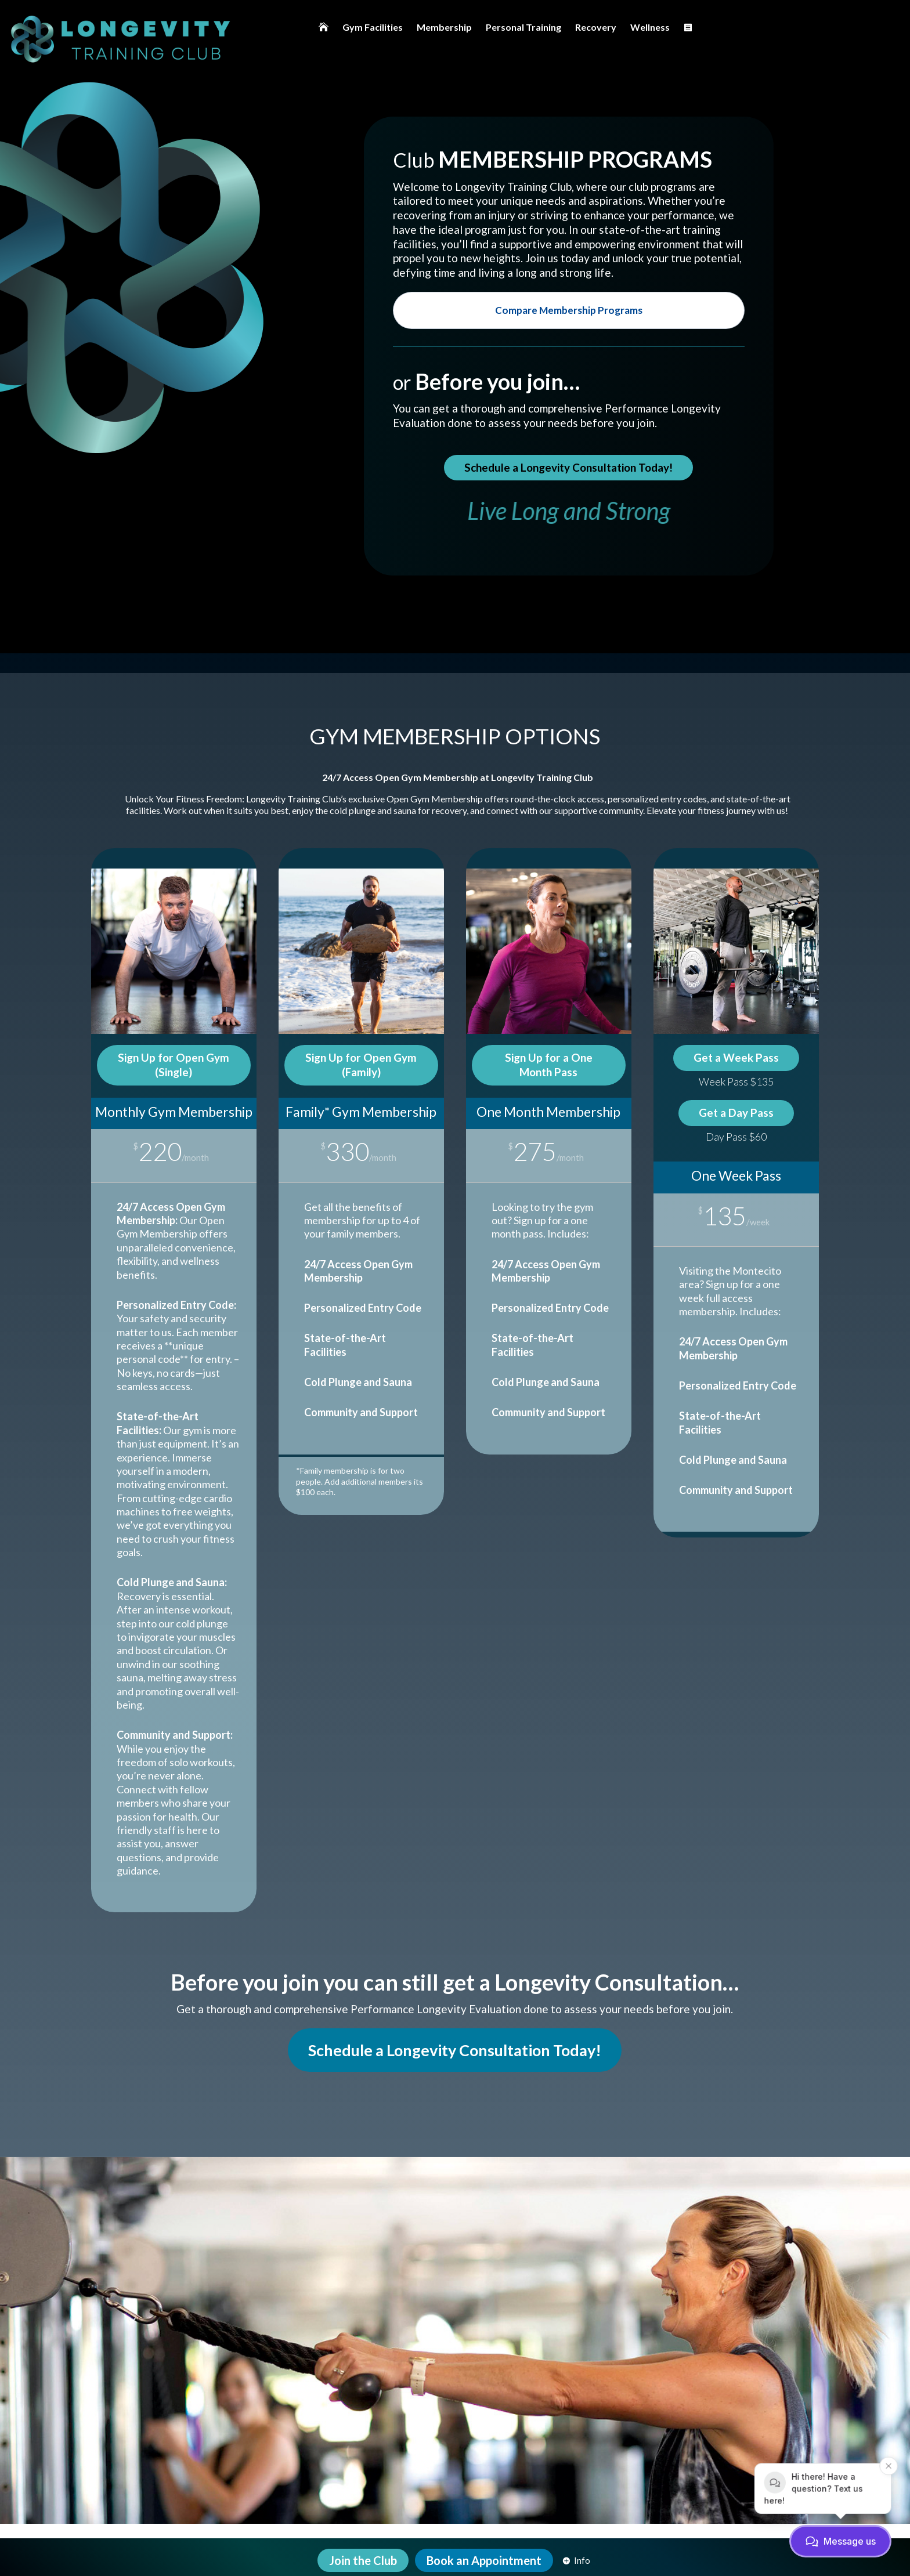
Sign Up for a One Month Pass (549, 1065)
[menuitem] (323, 27)
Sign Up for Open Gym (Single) (173, 1065)
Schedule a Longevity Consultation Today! (568, 467)
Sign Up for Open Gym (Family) (361, 1065)
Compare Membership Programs (568, 310)
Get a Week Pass (736, 1057)
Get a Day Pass (736, 1112)
